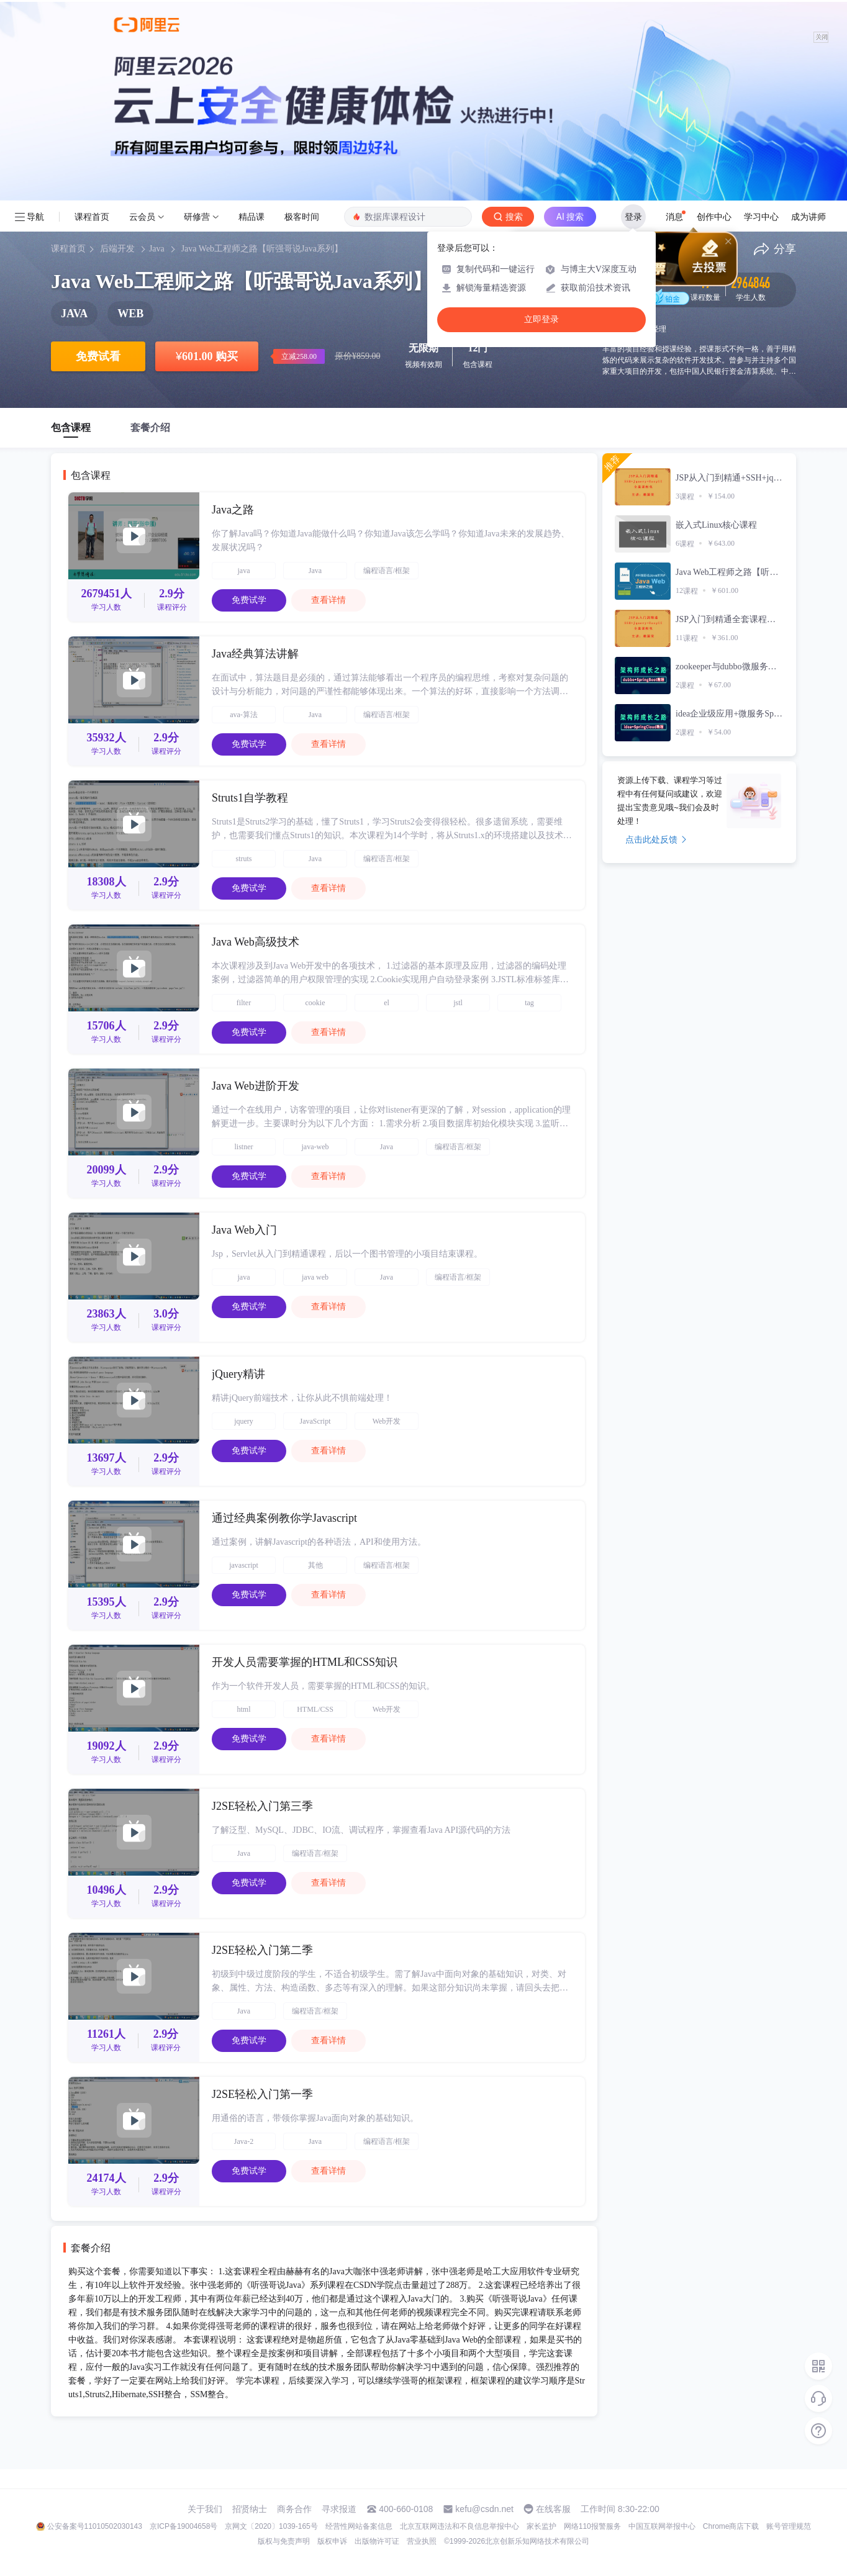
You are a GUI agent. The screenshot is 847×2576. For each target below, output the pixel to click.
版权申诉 (332, 2541)
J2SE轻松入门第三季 (262, 1806)
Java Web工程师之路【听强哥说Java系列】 (262, 248)
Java (157, 248)
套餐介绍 (150, 427)
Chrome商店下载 (731, 2526)
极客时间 (301, 217)
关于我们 (205, 2509)
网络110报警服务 (592, 2526)
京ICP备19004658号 (183, 2526)
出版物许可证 (377, 2541)
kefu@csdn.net (484, 2509)
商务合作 (294, 2509)
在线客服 (553, 2509)
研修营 (197, 217)
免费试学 (249, 600)
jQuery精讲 (238, 1374)
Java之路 (233, 510)
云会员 (142, 217)
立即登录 (541, 319)
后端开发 (117, 248)
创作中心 (714, 217)
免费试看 (98, 356)
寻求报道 (339, 2509)
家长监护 (541, 2526)
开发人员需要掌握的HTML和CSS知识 (304, 1662)
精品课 (251, 217)
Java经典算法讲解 (255, 654)
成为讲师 (808, 217)
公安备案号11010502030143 (94, 2526)
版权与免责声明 (284, 2541)
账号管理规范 (788, 2526)
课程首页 (92, 217)
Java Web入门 (244, 1230)
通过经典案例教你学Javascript (284, 1518)
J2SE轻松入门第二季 (262, 1950)
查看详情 (328, 600)
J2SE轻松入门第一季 (262, 2094)
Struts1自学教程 (250, 798)
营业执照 (422, 2541)
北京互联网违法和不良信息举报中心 (459, 2526)
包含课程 (71, 427)
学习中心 (761, 217)
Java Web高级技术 (255, 942)
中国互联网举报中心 (661, 2526)
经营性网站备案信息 (358, 2526)
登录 (633, 217)
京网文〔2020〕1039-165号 (271, 2526)
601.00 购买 (207, 356)
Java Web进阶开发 (255, 1086)
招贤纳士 (249, 2509)
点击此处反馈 (656, 839)
